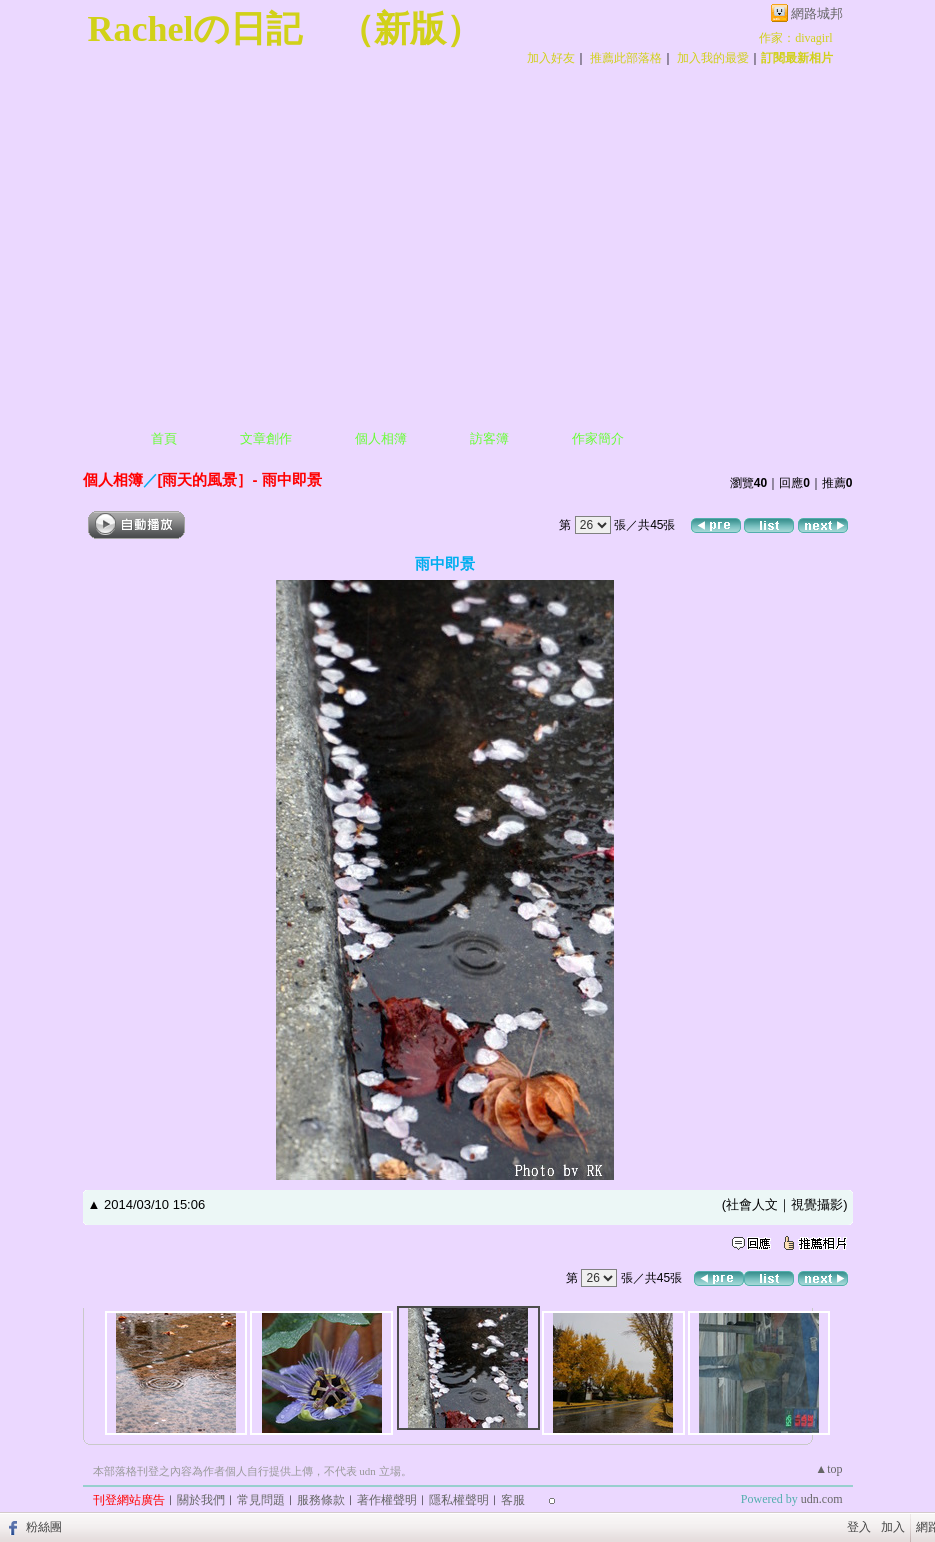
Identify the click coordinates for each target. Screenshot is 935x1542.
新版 (410, 29)
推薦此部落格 (626, 58)
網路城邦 (817, 13)
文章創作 (266, 438)
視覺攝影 (817, 1204)
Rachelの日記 (195, 29)
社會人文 (752, 1204)
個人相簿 (381, 438)
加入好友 (551, 58)
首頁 (164, 438)
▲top (828, 1469)
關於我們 (201, 1500)
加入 (893, 1527)
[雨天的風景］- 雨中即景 (240, 479)
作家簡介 (598, 438)
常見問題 (261, 1500)
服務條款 (321, 1500)
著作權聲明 (387, 1500)
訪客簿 (489, 438)
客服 (513, 1500)
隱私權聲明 (459, 1500)
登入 (859, 1527)
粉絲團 (44, 1527)
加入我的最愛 (713, 58)
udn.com (822, 1499)
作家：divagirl (795, 38)
